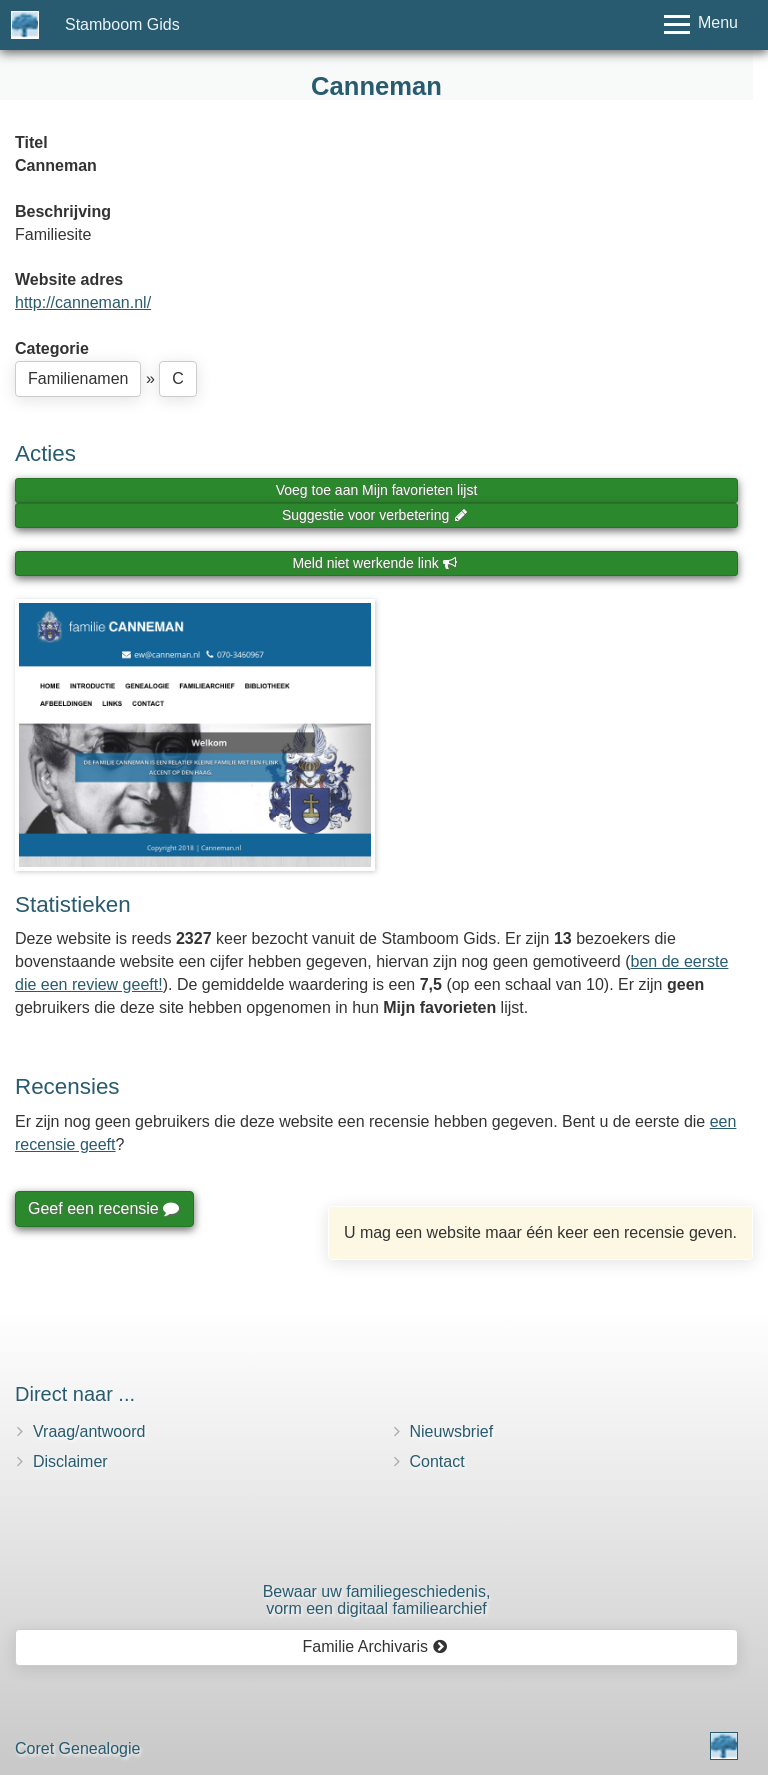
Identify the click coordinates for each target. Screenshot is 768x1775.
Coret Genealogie (77, 1748)
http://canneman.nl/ (83, 302)
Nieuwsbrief (452, 1431)
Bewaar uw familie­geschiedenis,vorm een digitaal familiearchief (377, 1600)
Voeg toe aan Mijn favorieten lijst (377, 490)
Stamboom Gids (122, 24)
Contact (437, 1461)
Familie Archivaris (375, 1646)
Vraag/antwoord (89, 1431)
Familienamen (78, 378)
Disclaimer (70, 1461)
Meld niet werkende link (374, 563)
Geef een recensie (103, 1208)
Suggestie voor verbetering (375, 515)
